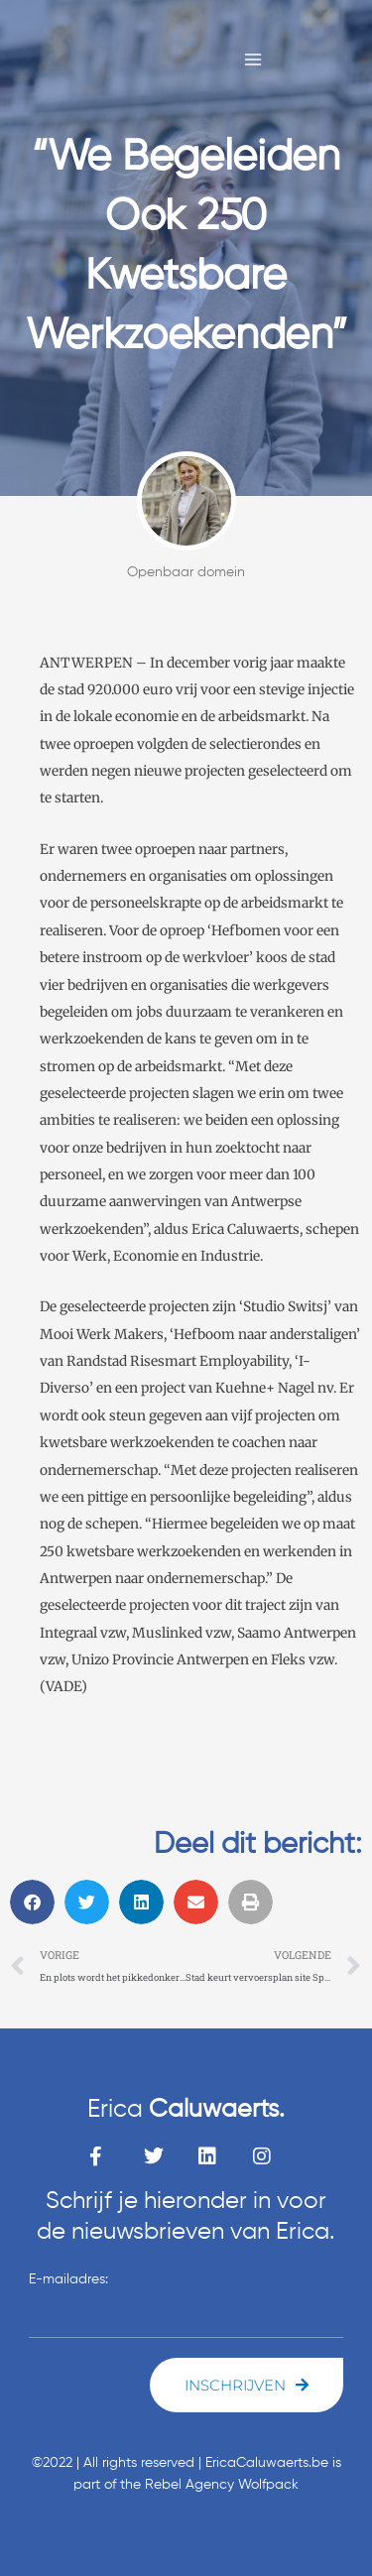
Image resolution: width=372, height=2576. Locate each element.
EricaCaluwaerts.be (266, 2463)
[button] (32, 1902)
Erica (186, 2110)
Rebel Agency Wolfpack (222, 2485)
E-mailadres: (68, 2279)
